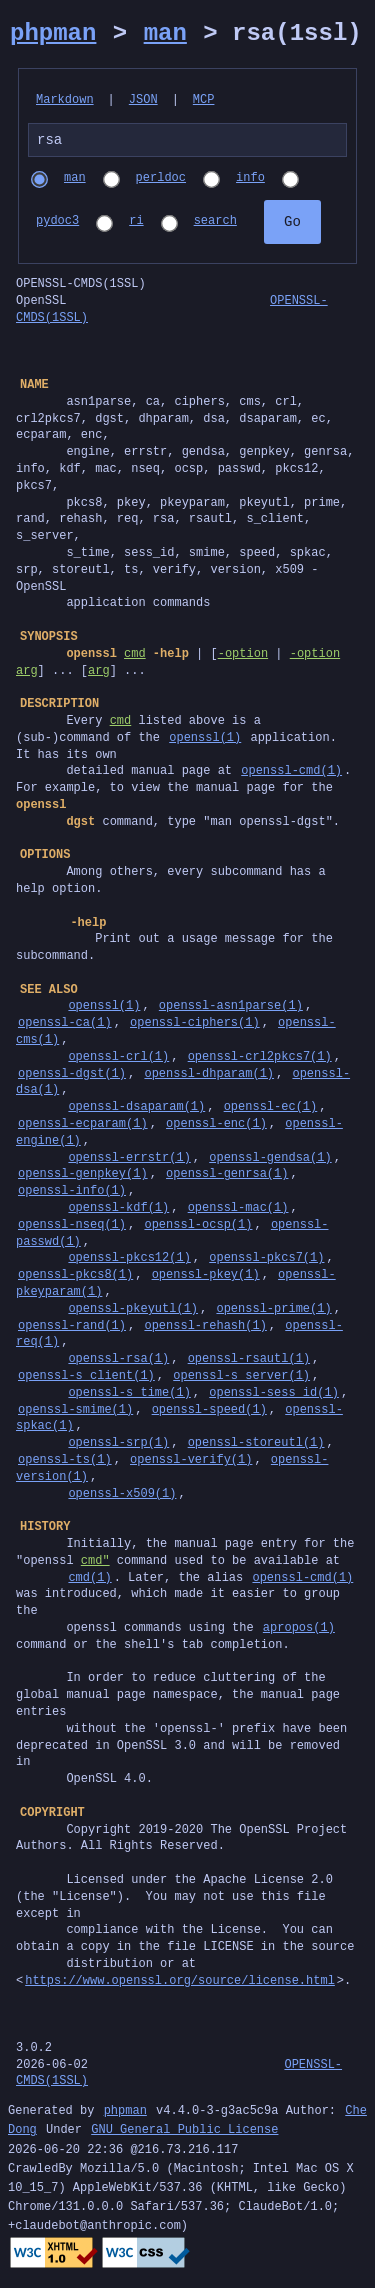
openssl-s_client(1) (86, 1378)
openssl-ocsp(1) (198, 1227)
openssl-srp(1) (118, 1445)
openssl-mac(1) (238, 1210)
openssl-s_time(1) (129, 1395)
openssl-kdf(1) (118, 1210)
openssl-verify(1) (191, 1462)
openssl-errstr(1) (129, 1160)
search (215, 224)
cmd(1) (89, 1580)
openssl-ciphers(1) (195, 1025)
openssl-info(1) (72, 1193)
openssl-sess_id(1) (274, 1395)
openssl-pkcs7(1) (266, 1260)
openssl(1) (205, 740)
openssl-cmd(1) (291, 773)
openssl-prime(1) (273, 1311)
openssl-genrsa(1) (227, 1176)
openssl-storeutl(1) (256, 1445)
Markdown (65, 100)
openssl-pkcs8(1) (75, 1277)
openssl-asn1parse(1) (231, 1008)
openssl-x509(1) (122, 1496)
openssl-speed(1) (209, 1412)
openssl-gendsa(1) (270, 1160)
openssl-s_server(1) (241, 1378)
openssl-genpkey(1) (83, 1176)
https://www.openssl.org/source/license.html (180, 1983)
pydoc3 (57, 224)
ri (136, 224)
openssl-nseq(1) (72, 1227)
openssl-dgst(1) (72, 1076)
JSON (143, 100)
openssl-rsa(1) (118, 1361)
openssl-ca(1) (65, 1025)
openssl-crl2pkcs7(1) (260, 1059)
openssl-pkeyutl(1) (133, 1311)
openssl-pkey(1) (206, 1277)
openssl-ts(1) (65, 1462)
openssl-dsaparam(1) (136, 1109)
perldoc (161, 181)
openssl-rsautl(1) (249, 1361)
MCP (204, 100)
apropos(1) (299, 1630)
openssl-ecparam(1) (83, 1126)
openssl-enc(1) (216, 1126)
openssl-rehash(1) (205, 1328)
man (165, 33)
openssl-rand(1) (72, 1328)
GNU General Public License (184, 2133)
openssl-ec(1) (271, 1109)
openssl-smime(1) (75, 1412)
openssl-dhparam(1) (209, 1076)
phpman (53, 33)
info (250, 181)
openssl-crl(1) (118, 1059)
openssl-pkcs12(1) (129, 1260)
